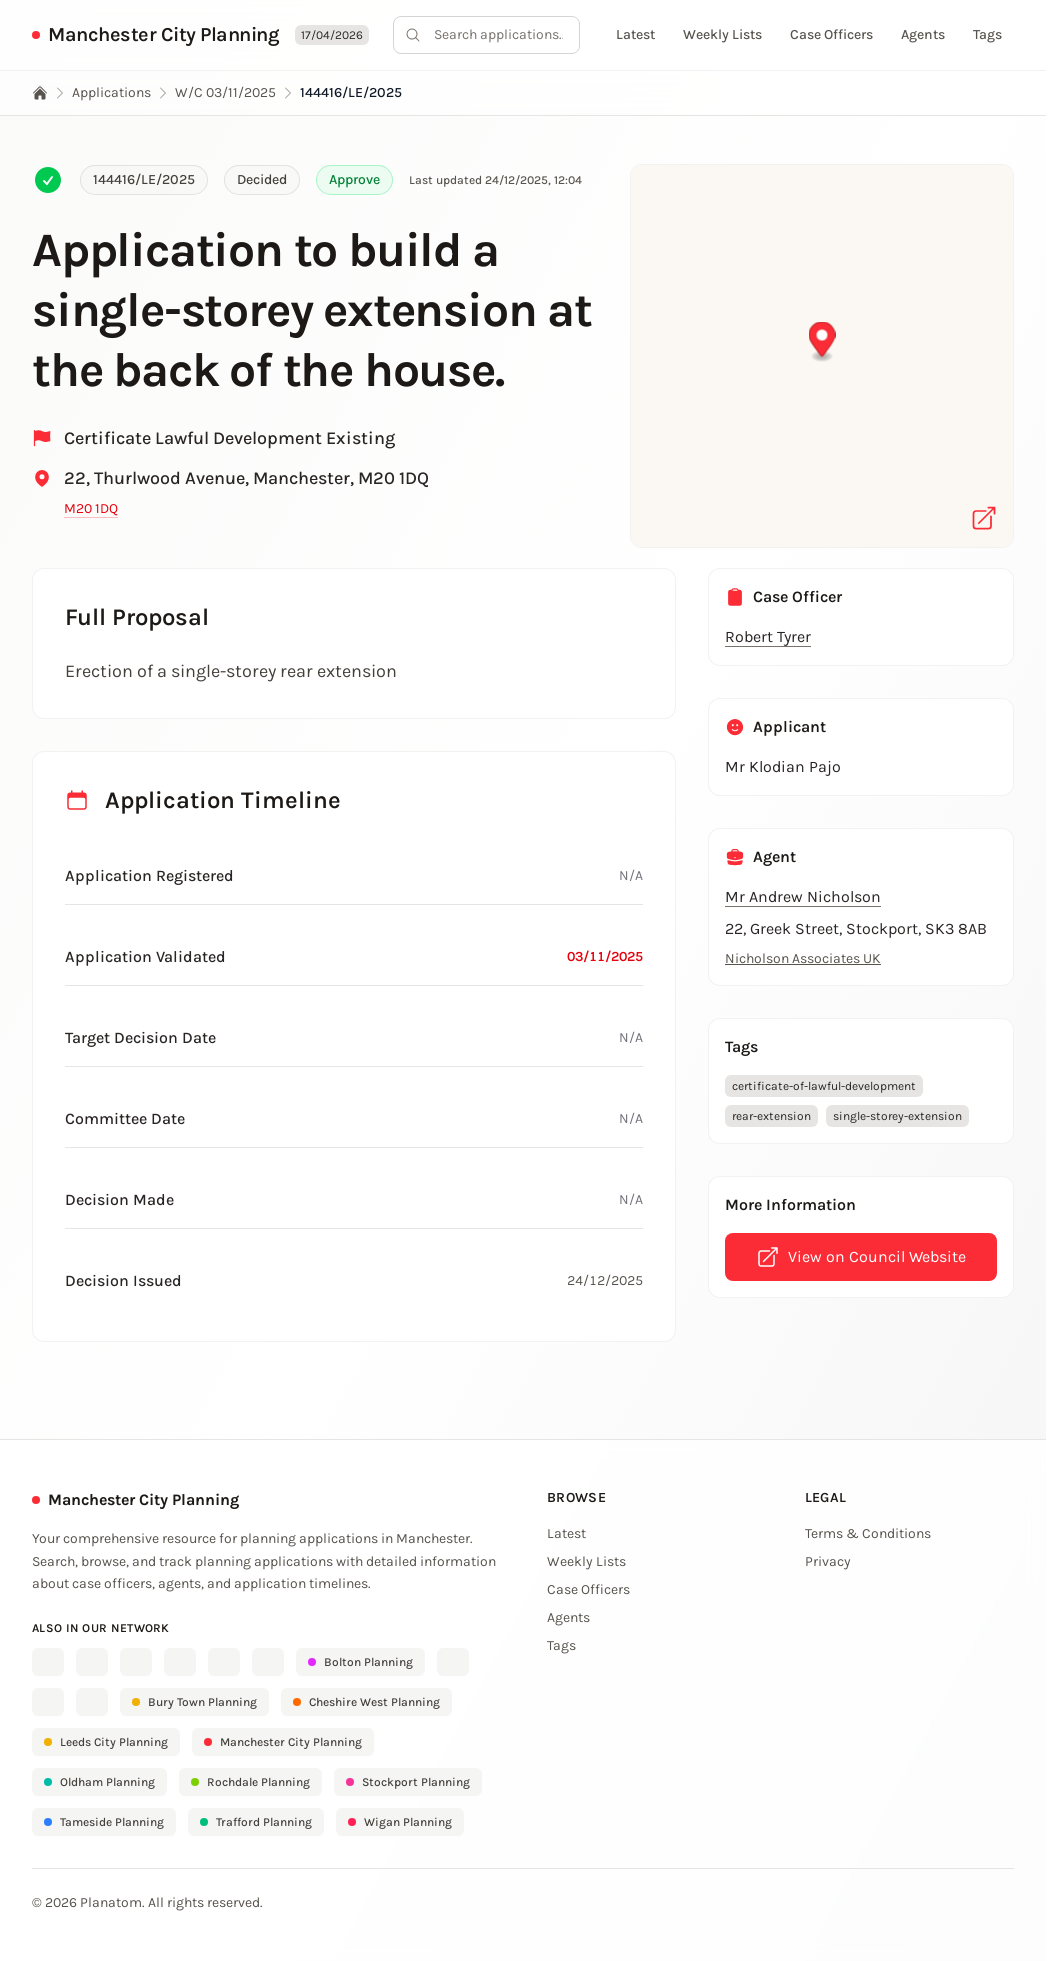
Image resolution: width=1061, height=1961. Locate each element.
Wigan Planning (400, 1822)
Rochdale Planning (250, 1782)
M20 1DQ (91, 508)
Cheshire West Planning (366, 1702)
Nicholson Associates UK (803, 958)
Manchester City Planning (163, 34)
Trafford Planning (256, 1822)
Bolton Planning (360, 1662)
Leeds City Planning (106, 1742)
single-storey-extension (897, 1116)
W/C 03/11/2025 (225, 92)
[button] (822, 342)
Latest (635, 34)
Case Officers (831, 34)
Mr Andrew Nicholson (803, 896)
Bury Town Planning (194, 1702)
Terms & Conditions (868, 1533)
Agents (923, 34)
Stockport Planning (408, 1782)
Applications (111, 92)
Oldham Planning (99, 1782)
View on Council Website (861, 1257)
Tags (987, 34)
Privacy (828, 1561)
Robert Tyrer (768, 636)
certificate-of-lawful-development (824, 1086)
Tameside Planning (104, 1822)
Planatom (111, 1902)
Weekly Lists (722, 34)
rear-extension (771, 1116)
